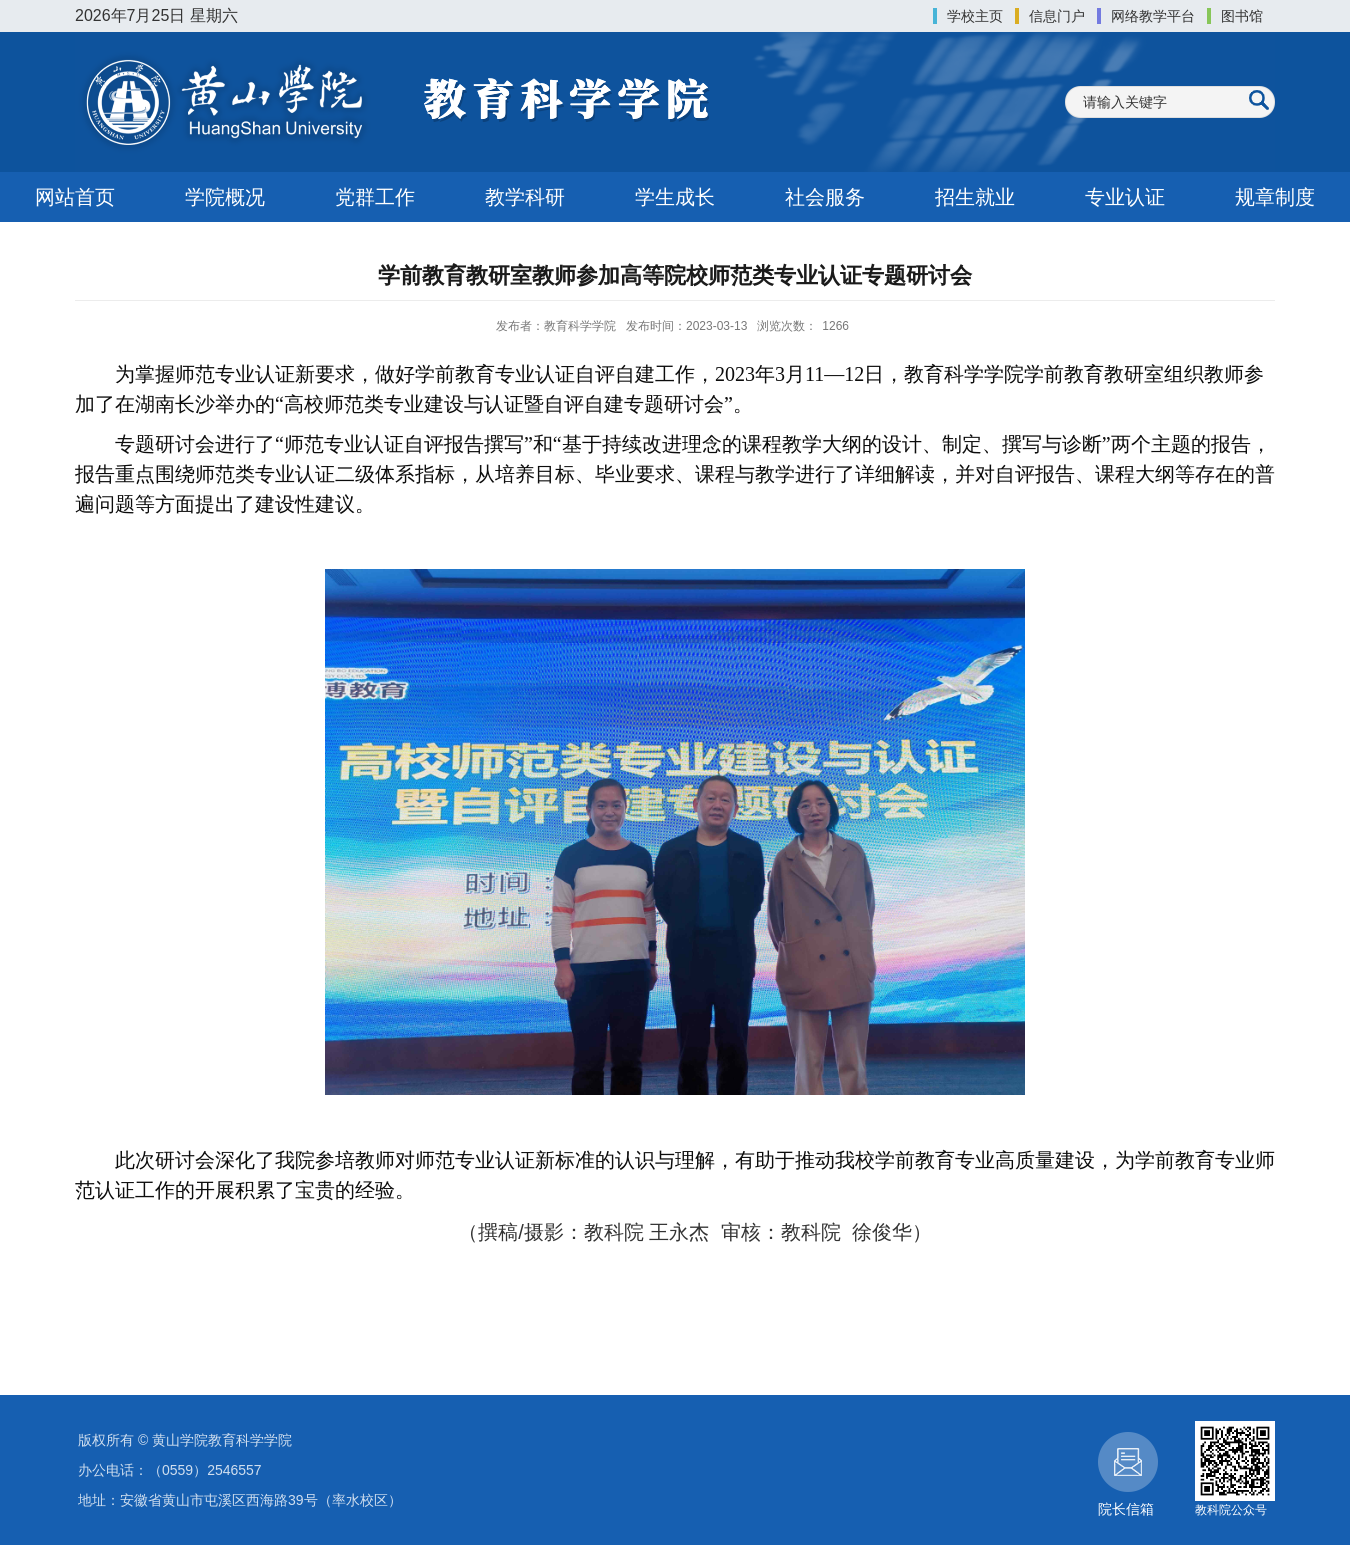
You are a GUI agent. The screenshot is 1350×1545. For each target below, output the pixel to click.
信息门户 (1057, 16)
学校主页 (975, 16)
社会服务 (825, 197)
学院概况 (225, 197)
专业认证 (1125, 197)
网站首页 (75, 197)
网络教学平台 (1153, 16)
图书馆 (1242, 16)
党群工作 (375, 197)
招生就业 (975, 197)
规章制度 (1275, 197)
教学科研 (525, 197)
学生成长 (675, 197)
